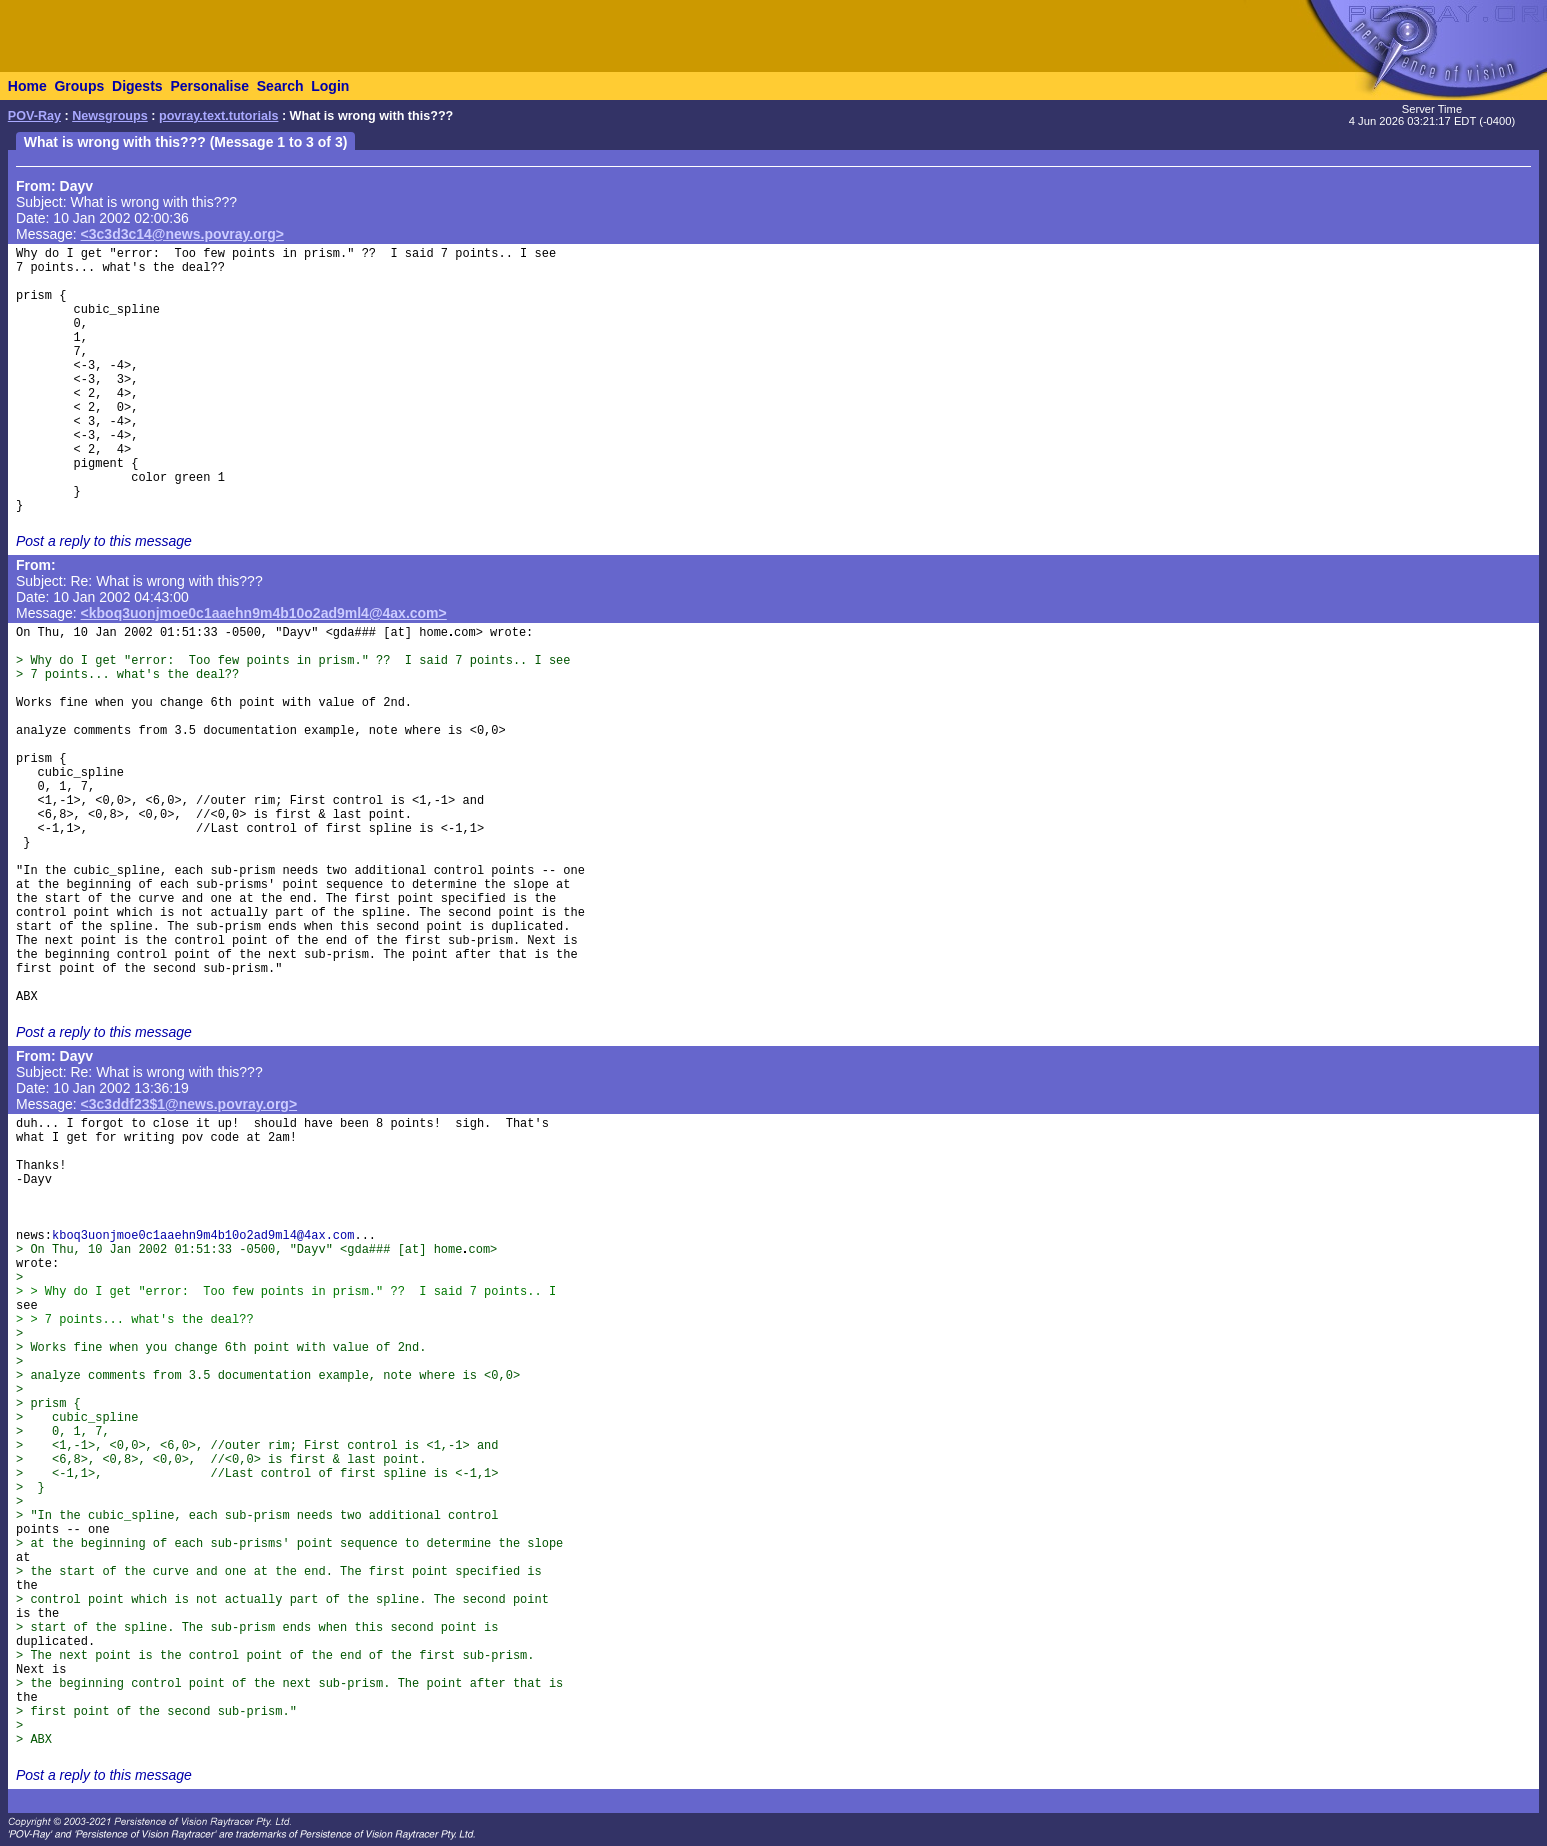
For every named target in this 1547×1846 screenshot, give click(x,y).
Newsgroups (110, 116)
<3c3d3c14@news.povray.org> (182, 234)
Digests (137, 86)
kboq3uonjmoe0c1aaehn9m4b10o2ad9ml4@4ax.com (203, 1236)
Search (280, 86)
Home (27, 86)
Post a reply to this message (104, 541)
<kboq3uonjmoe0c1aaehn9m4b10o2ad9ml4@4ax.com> (264, 613)
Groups (79, 86)
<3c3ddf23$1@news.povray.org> (189, 1104)
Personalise (209, 86)
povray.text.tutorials (218, 116)
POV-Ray (34, 116)
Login (330, 86)
